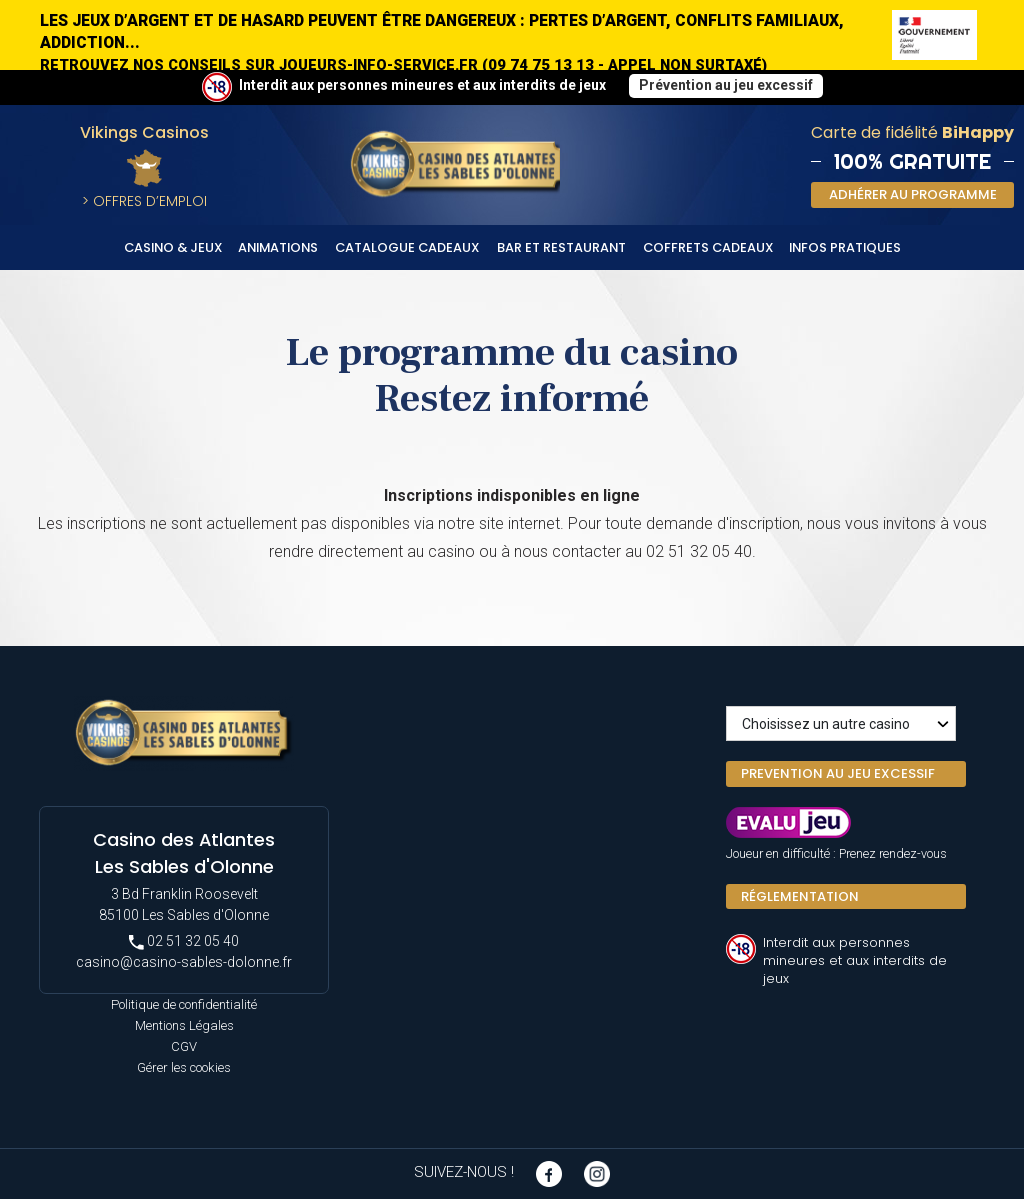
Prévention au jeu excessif (726, 85)
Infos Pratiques (845, 247)
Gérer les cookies (184, 1067)
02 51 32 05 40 (184, 941)
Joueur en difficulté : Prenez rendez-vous (836, 853)
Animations (278, 247)
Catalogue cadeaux (407, 247)
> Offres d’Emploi (144, 201)
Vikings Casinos (144, 132)
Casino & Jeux (173, 247)
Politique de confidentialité (184, 1004)
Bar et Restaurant (561, 247)
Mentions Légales (184, 1025)
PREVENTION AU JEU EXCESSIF (838, 773)
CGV (184, 1046)
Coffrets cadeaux (708, 247)
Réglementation (800, 896)
